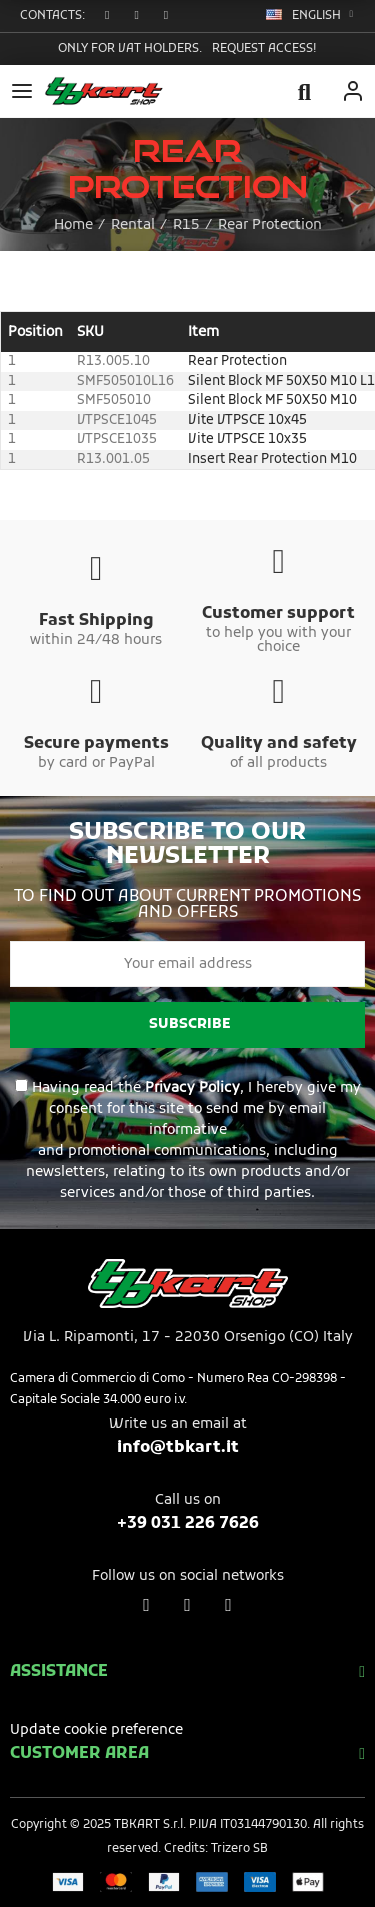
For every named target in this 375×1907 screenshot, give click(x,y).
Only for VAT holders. (130, 49)
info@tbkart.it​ (178, 1448)
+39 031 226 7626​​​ (188, 1524)
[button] (109, 16)
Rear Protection (237, 361)
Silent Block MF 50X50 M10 (272, 400)
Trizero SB (239, 1849)
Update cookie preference (96, 1730)
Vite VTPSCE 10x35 (247, 439)
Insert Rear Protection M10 (272, 459)
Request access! (264, 49)
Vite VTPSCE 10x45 (247, 420)
